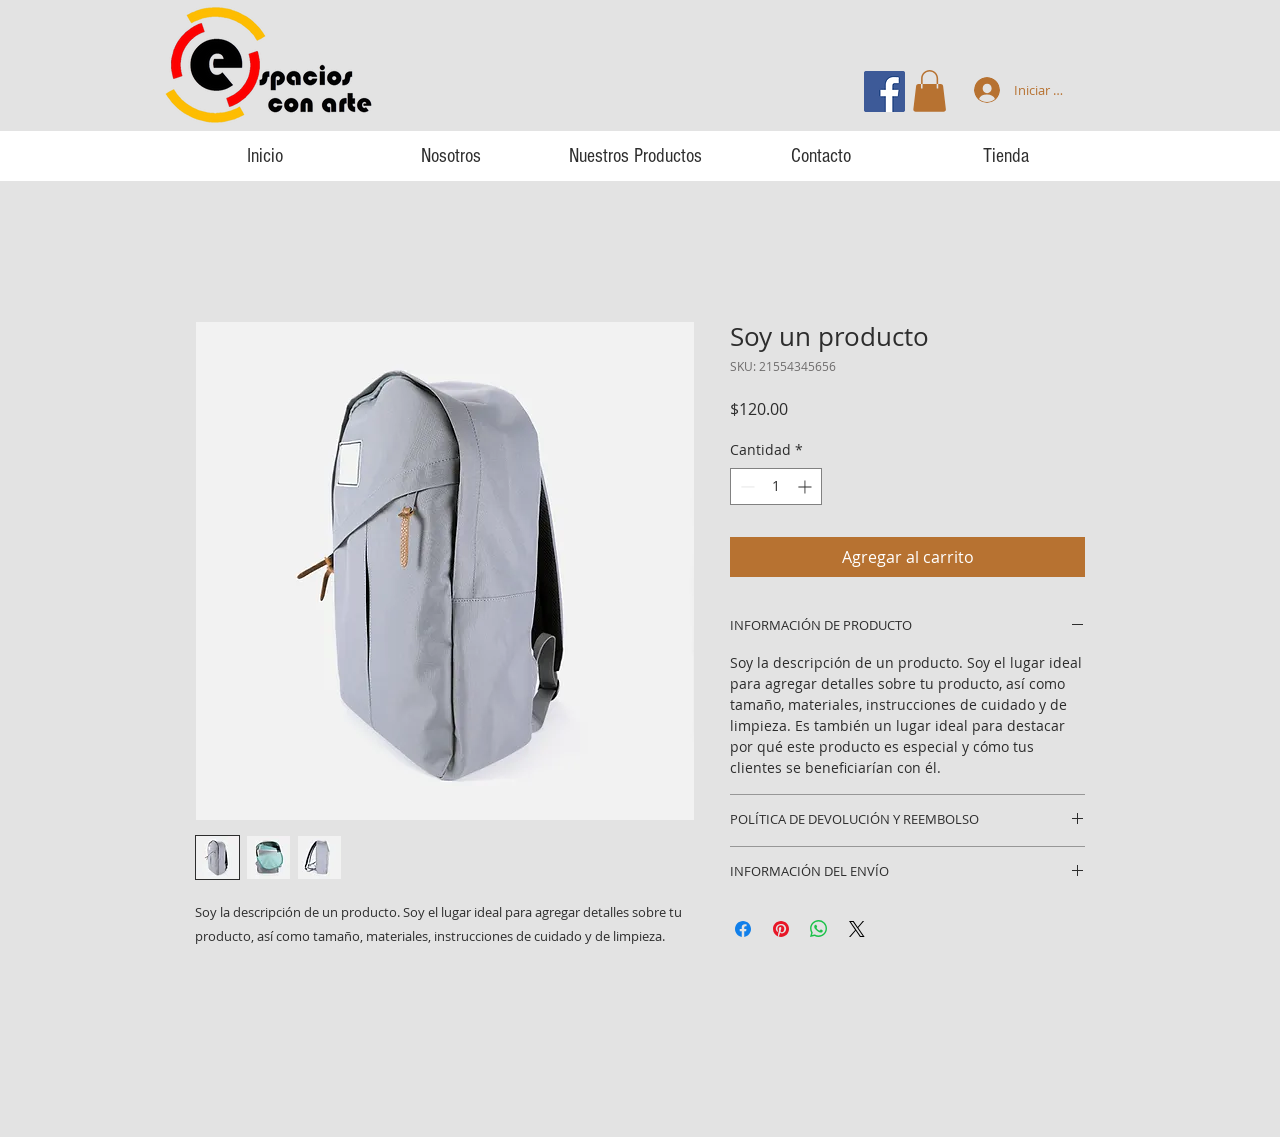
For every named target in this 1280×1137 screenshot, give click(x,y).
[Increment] (806, 486)
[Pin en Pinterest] (781, 929)
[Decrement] (745, 486)
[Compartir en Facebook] (743, 929)
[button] (929, 91)
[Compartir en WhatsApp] (819, 929)
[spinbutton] (776, 486)
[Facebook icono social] (884, 91)
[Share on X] (857, 929)
